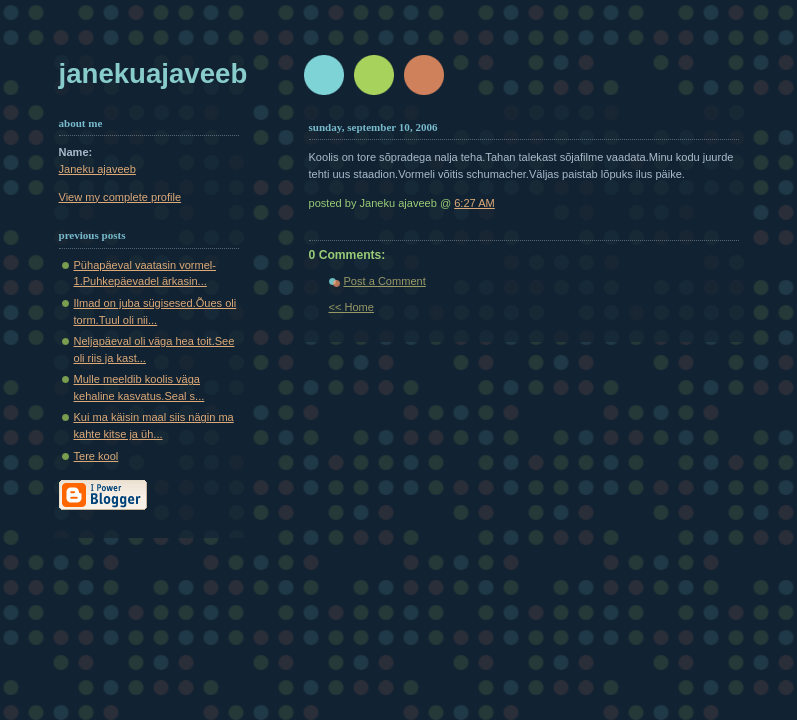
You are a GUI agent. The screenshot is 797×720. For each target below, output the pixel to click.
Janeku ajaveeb (97, 169)
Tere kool (96, 456)
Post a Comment (385, 281)
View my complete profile (120, 197)
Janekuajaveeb (153, 73)
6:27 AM (474, 203)
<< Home (351, 307)
